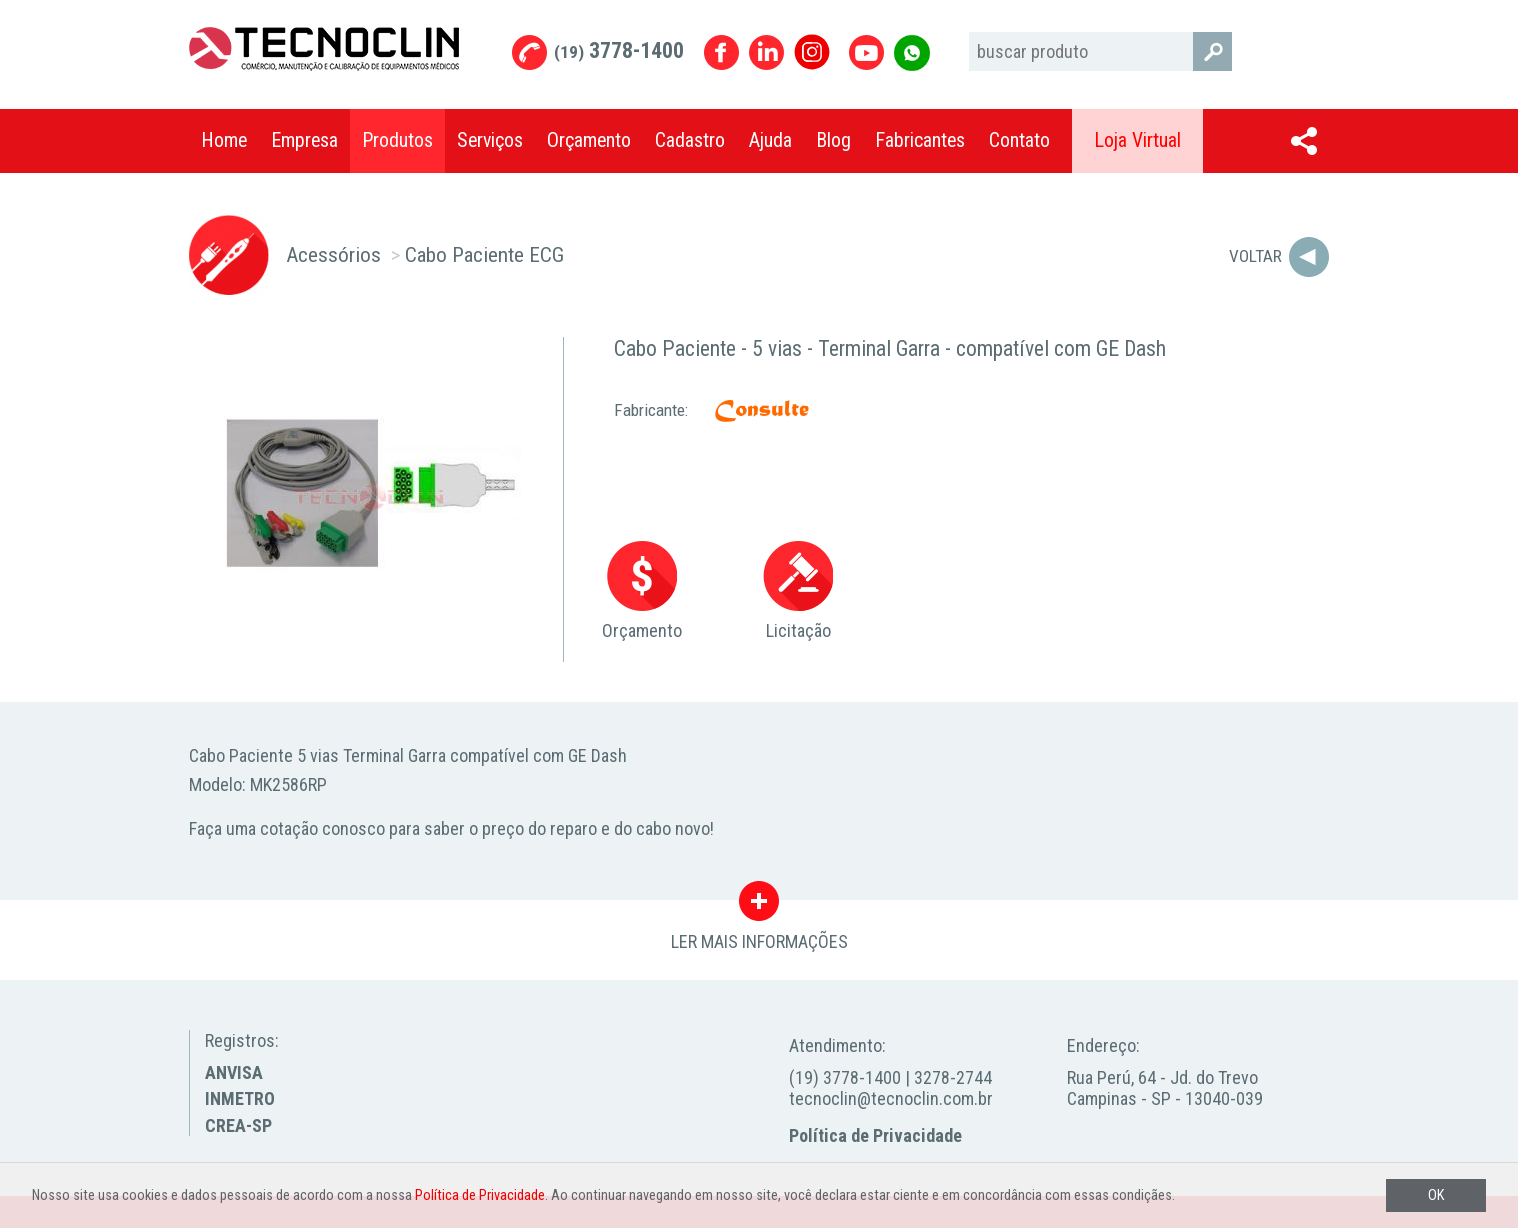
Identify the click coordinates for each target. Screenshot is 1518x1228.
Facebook (721, 52)
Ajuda (770, 140)
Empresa (304, 140)
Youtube (866, 52)
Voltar (1255, 256)
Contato (1019, 140)
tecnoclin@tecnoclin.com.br (891, 1098)
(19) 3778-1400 (845, 1077)
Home (224, 140)
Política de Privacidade (875, 1135)
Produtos (397, 140)
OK (1436, 1195)
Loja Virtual (1137, 140)
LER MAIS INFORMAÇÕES (759, 906)
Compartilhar (1304, 141)
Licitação (798, 591)
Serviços (490, 140)
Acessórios (333, 254)
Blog (833, 140)
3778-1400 (619, 50)
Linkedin (766, 52)
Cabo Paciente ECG (484, 254)
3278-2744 (953, 1077)
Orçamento (589, 140)
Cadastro (690, 140)
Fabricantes (920, 140)
